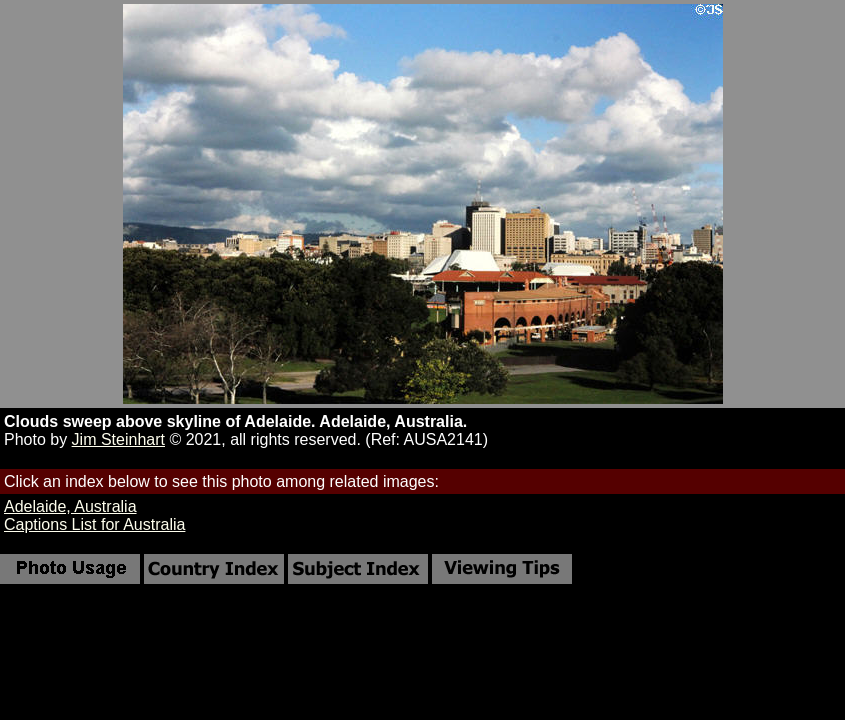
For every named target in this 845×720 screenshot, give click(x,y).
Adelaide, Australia (70, 506)
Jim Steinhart (118, 439)
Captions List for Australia (94, 524)
